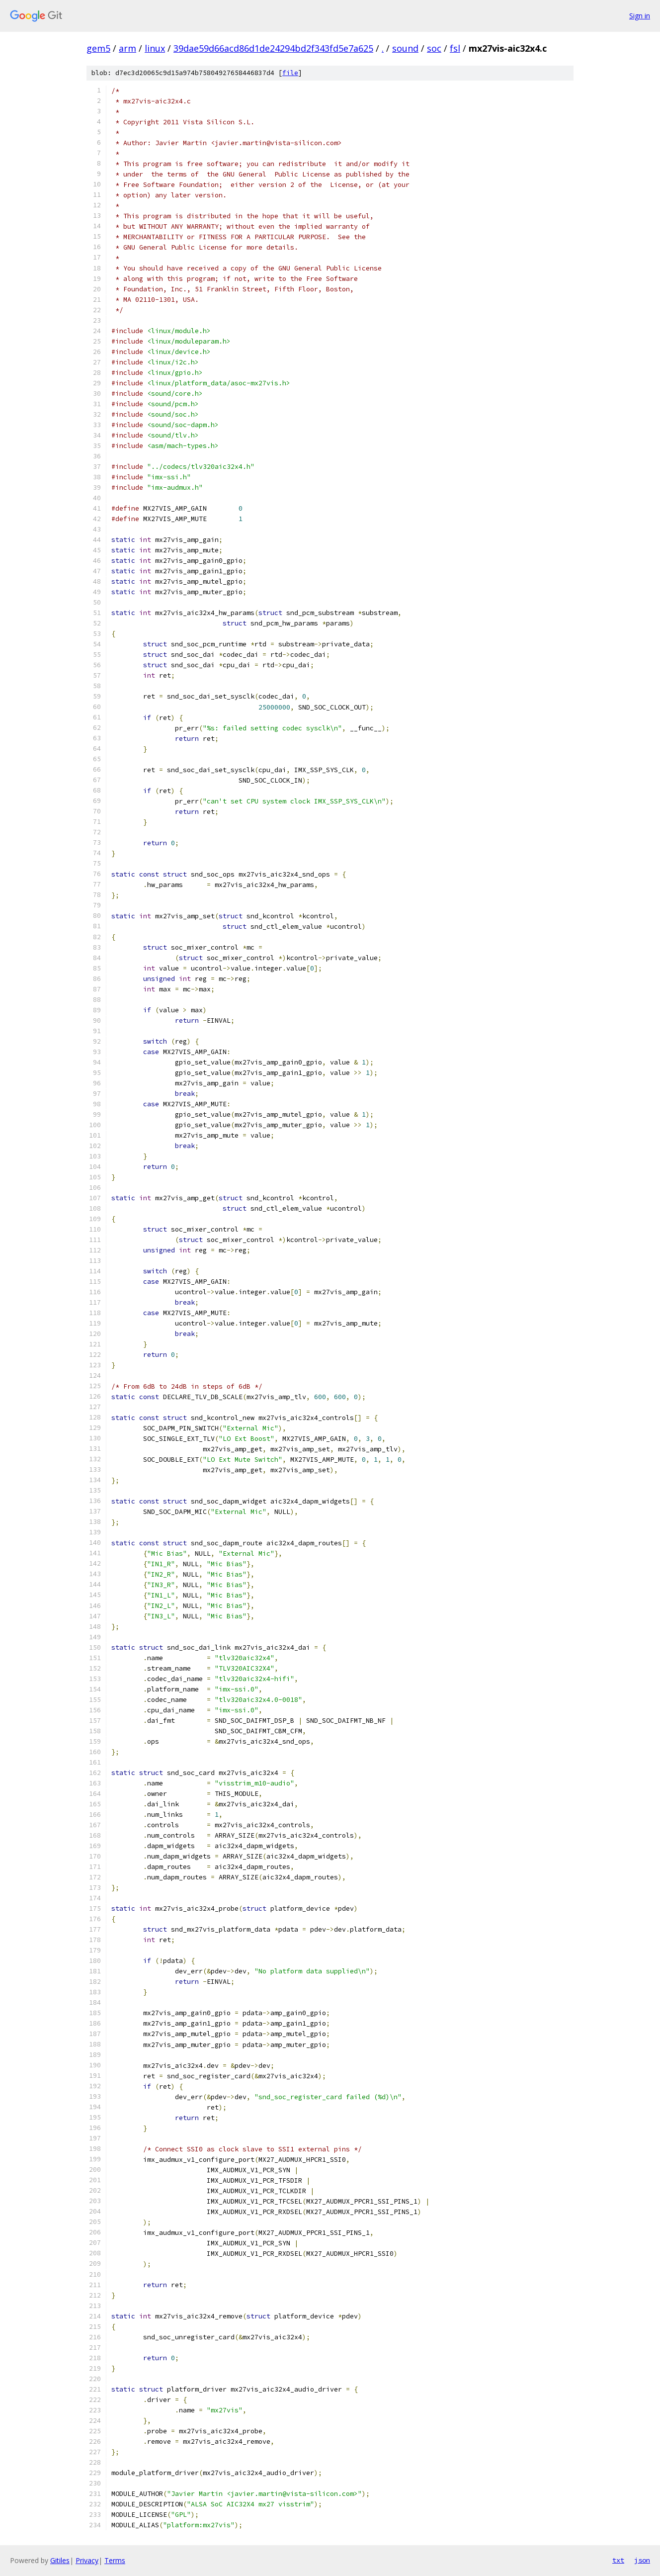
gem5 (98, 48)
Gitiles (60, 2560)
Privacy (87, 2560)
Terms (114, 2560)
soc (434, 48)
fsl (455, 48)
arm (127, 48)
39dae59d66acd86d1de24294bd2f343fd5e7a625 (273, 48)
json (642, 2560)
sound (405, 48)
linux (155, 48)
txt (618, 2560)
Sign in (639, 15)
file (290, 73)
